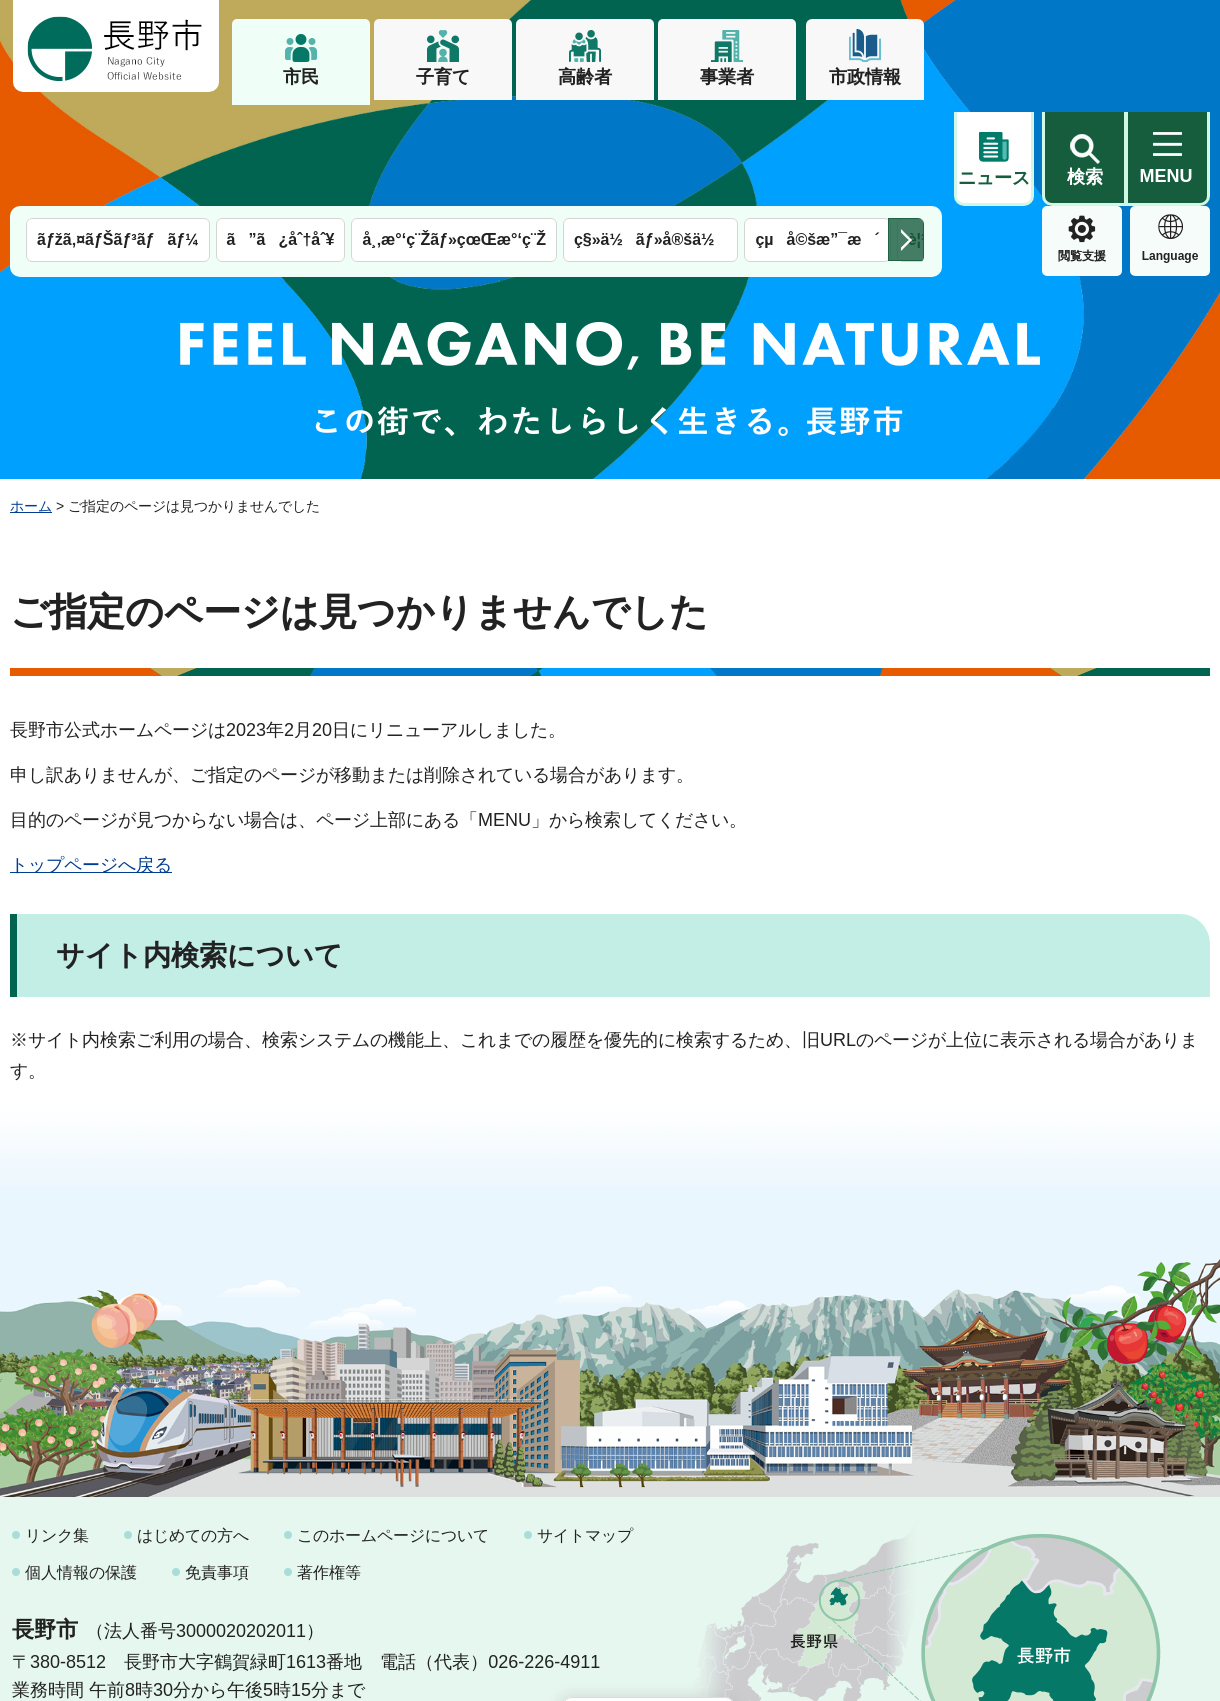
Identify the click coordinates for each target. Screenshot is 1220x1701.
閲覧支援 (994, 154)
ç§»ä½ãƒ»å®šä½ (650, 137)
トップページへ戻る (91, 762)
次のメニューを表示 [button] (906, 137)
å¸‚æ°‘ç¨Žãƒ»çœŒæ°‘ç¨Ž (454, 137)
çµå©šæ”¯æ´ (817, 137)
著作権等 (329, 1469)
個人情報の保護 (81, 1469)
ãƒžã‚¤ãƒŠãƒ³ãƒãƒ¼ (118, 137)
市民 (301, 77)
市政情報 (865, 77)
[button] (1084, 47)
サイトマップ (585, 1432)
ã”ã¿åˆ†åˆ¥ (281, 137)
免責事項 (217, 1469)
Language (1082, 154)
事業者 (727, 77)
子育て (443, 77)
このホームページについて (393, 1432)
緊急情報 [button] (1170, 150)
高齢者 (585, 77)
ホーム (31, 403)
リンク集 (57, 1432)
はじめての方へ (193, 1432)
